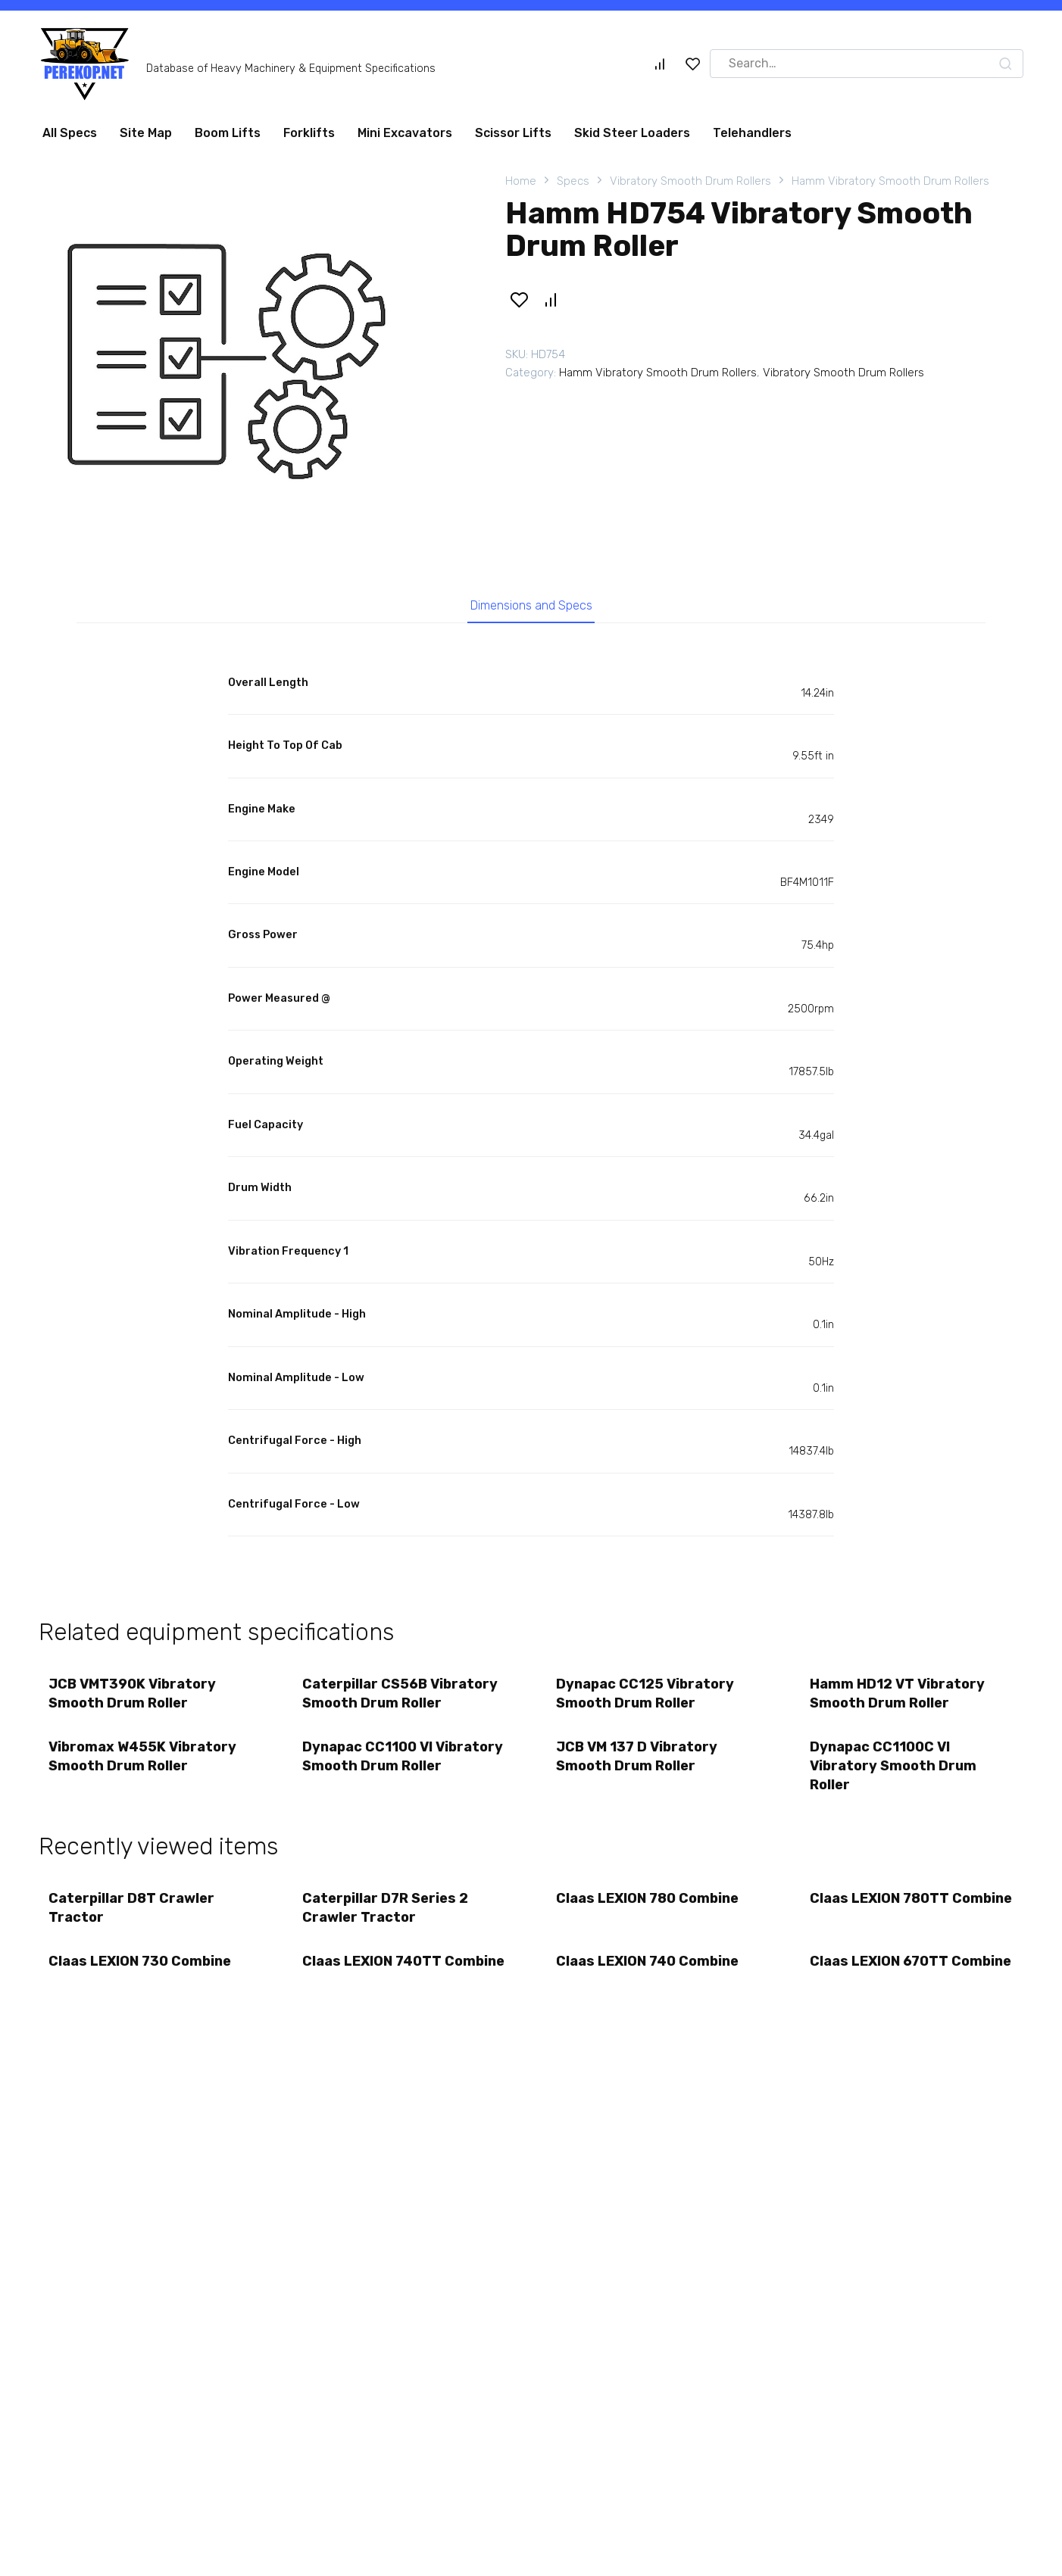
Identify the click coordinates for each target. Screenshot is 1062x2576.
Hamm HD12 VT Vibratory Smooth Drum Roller (898, 1697)
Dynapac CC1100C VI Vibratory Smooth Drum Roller (894, 1772)
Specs (573, 181)
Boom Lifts (228, 133)
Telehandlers (752, 133)
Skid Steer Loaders (632, 133)
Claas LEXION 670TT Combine (880, 1982)
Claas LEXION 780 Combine (649, 1907)
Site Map (146, 133)
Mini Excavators (405, 133)
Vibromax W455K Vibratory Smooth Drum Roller (144, 1763)
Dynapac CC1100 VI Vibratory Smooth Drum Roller (404, 1763)
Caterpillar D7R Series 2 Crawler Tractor (387, 1917)
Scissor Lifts (513, 133)
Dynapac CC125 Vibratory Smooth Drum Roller (647, 1697)
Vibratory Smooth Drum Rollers (690, 181)
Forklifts (309, 133)
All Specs (69, 133)
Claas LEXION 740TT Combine (373, 1982)
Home (520, 181)
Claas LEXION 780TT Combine (881, 1917)
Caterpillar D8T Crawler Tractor (133, 1917)
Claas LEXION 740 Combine (649, 1972)
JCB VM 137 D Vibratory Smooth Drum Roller (638, 1763)
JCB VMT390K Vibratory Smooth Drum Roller (133, 1697)
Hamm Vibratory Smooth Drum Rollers (890, 181)
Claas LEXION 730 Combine (141, 1972)
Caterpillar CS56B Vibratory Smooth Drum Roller (401, 1697)
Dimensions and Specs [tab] (531, 607)
